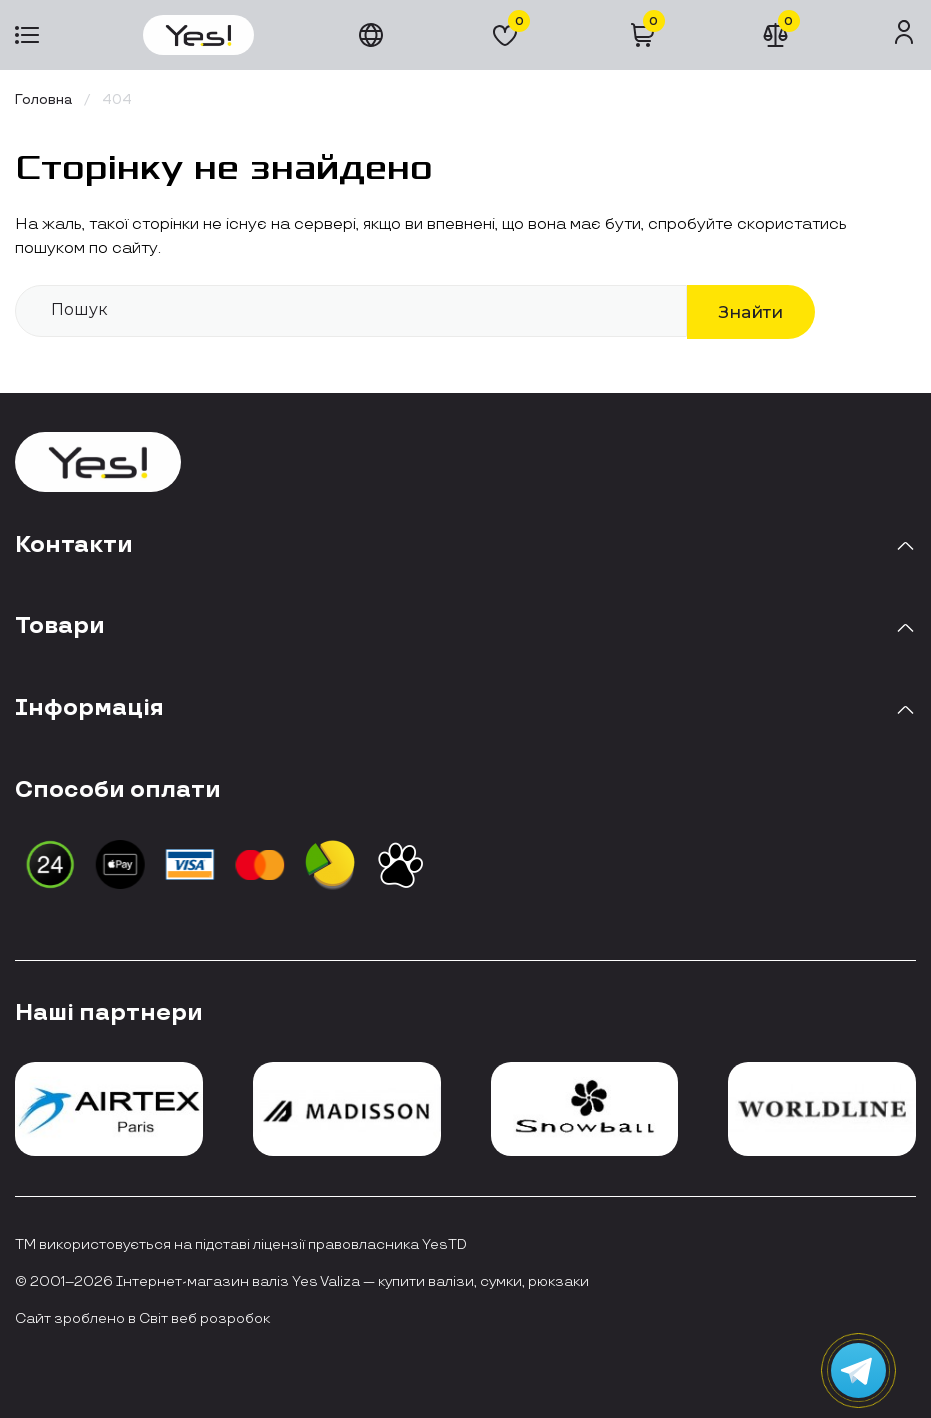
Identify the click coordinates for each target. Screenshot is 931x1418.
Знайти (751, 312)
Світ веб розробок (204, 1319)
